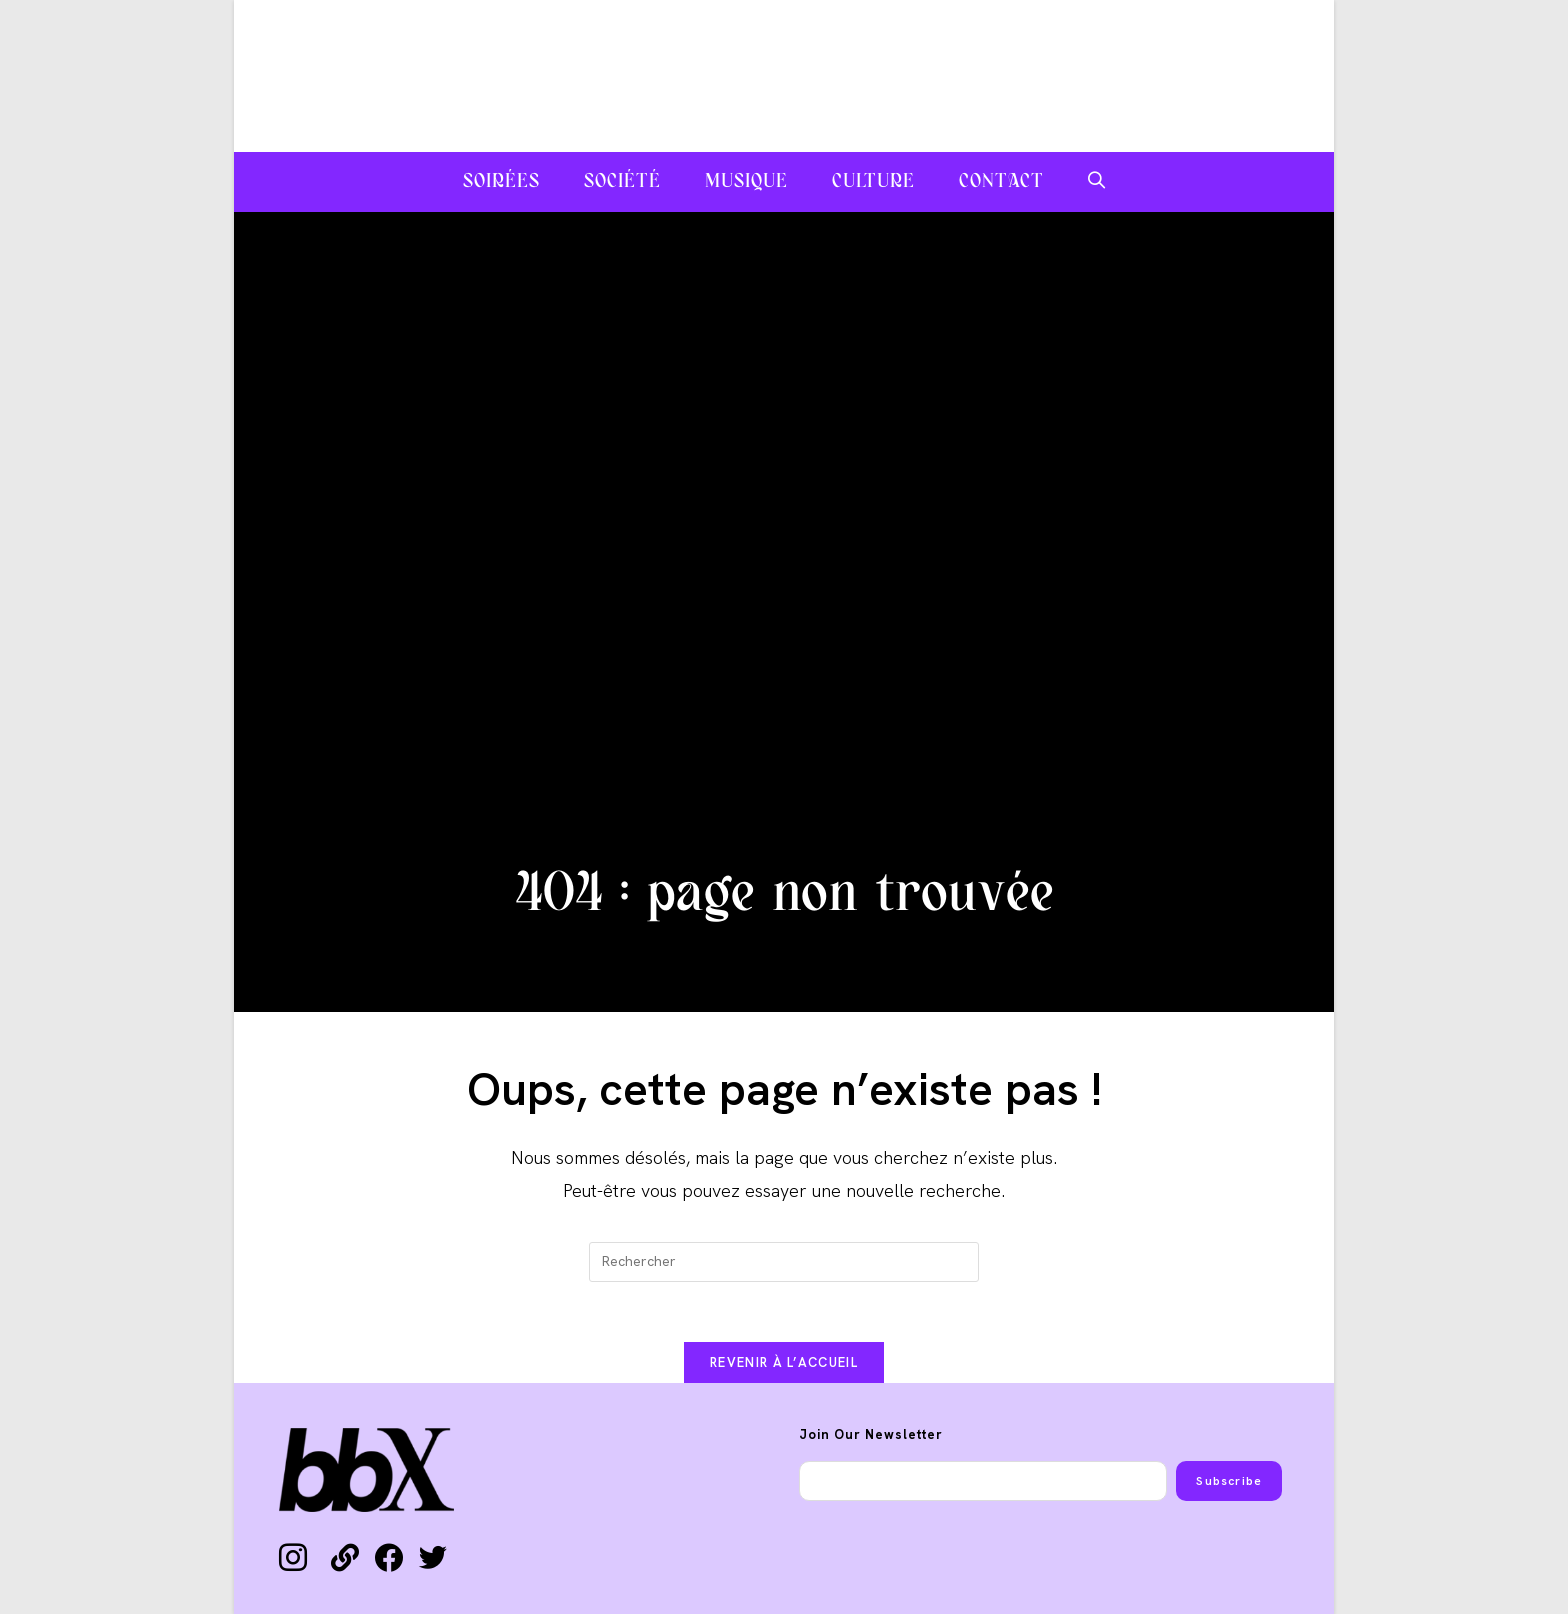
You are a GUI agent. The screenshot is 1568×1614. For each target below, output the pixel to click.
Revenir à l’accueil (784, 1362)
